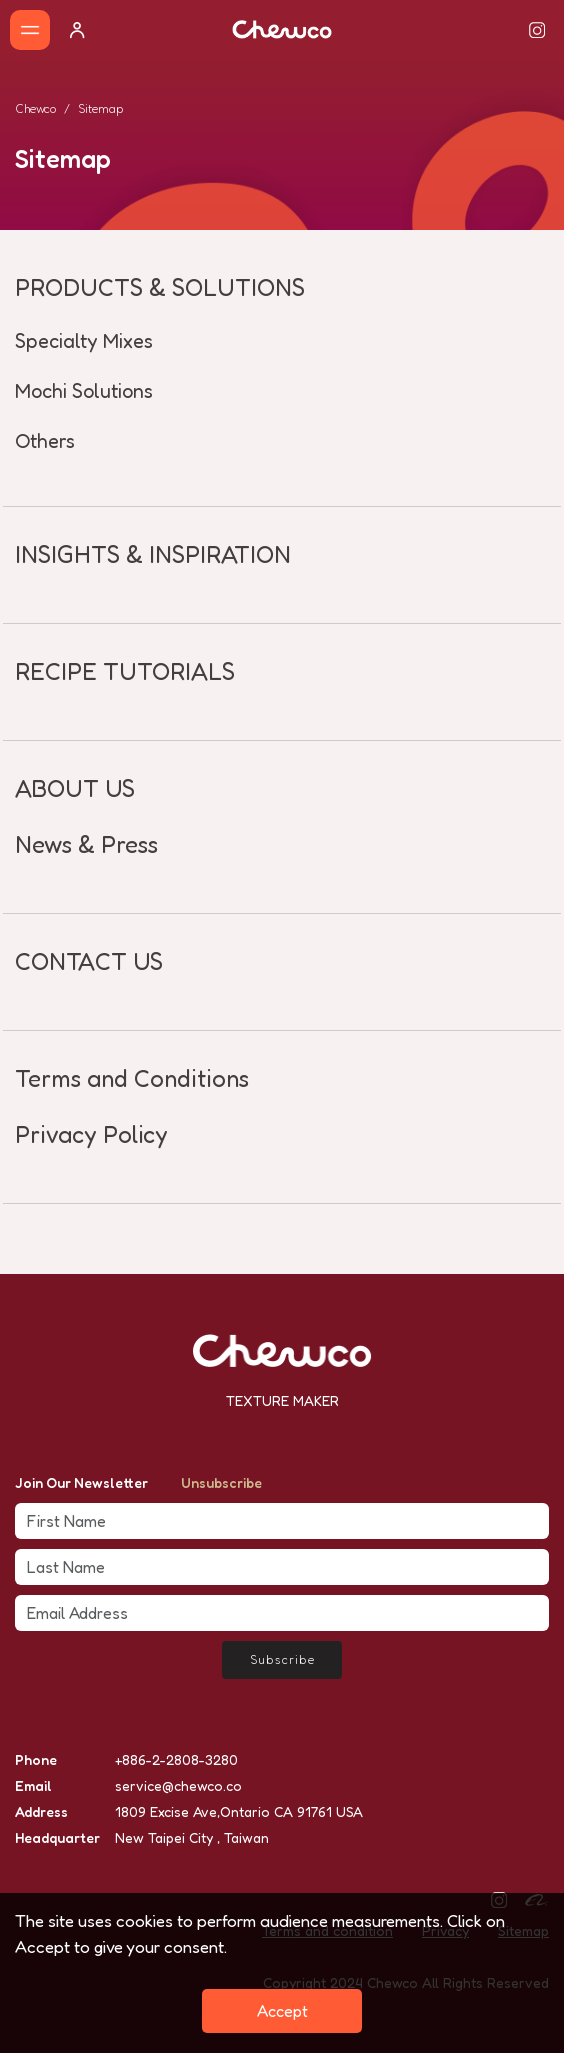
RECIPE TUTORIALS (125, 671)
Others (45, 441)
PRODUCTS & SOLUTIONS (160, 287)
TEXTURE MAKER (282, 1400)
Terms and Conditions (132, 1078)
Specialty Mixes (84, 341)
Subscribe (282, 1659)
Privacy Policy (91, 1134)
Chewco (35, 108)
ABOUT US (75, 788)
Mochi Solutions (84, 391)
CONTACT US (89, 961)
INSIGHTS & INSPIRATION (153, 554)
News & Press (86, 844)
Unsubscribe (221, 1482)
